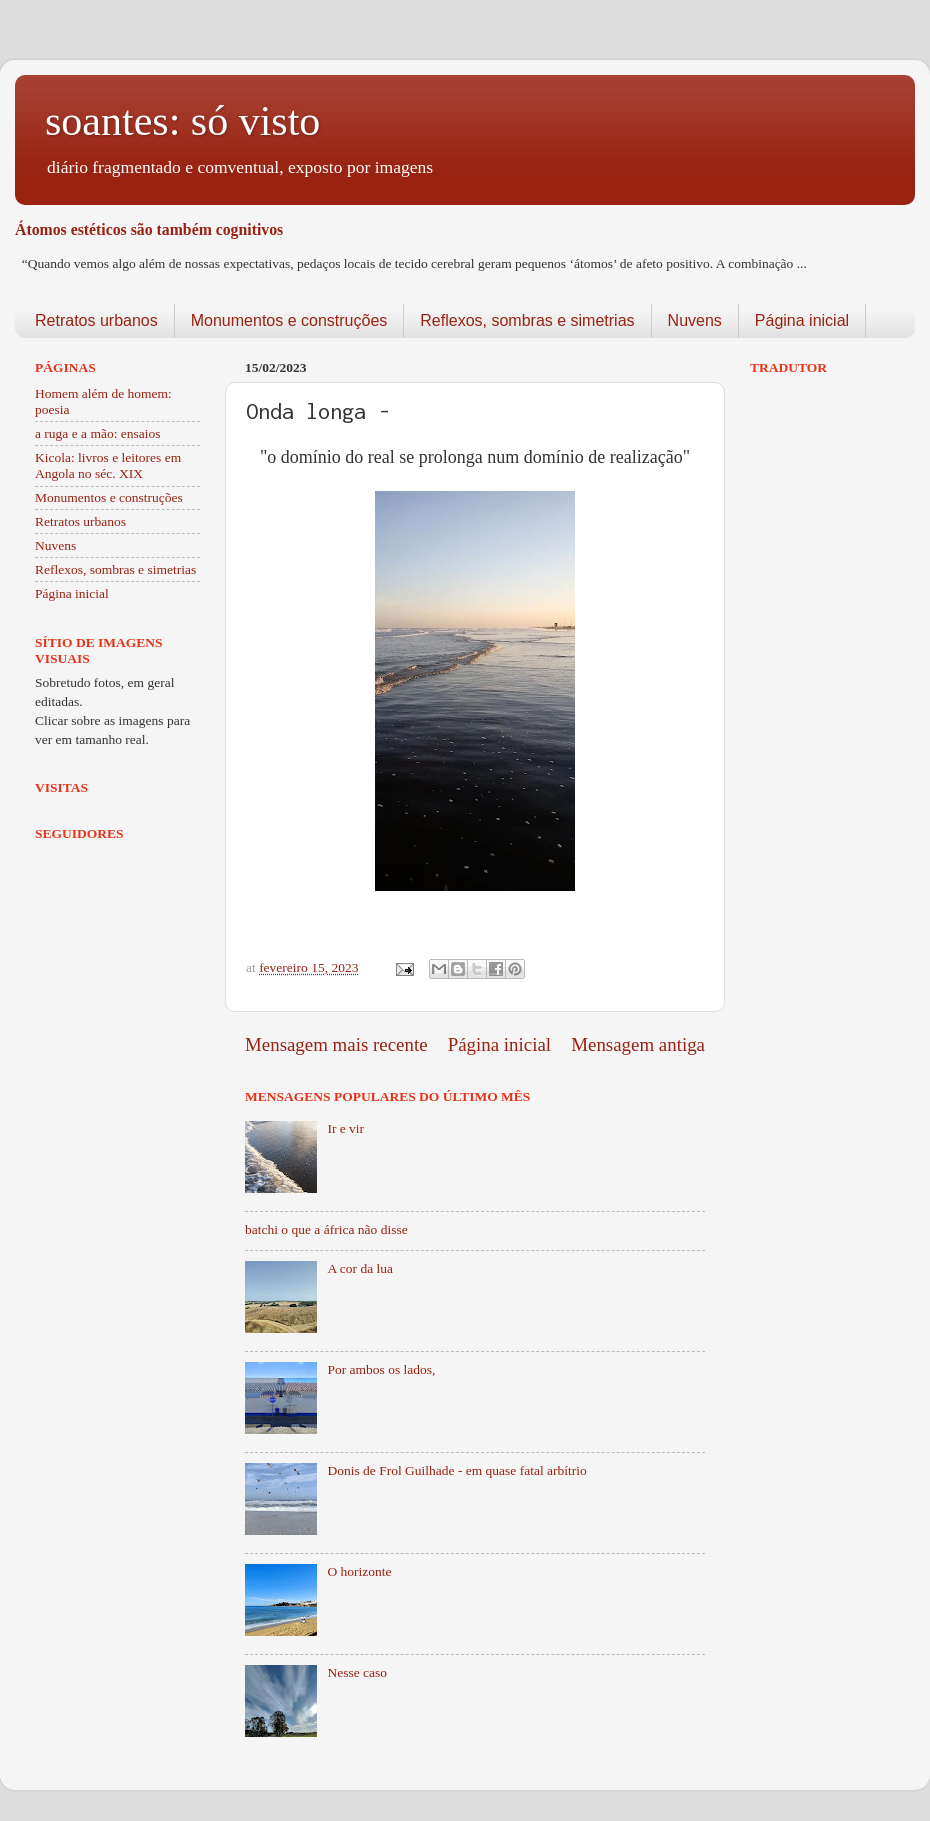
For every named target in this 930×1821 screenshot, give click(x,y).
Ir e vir (345, 1128)
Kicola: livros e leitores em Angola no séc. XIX (108, 465)
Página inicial (802, 320)
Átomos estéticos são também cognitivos (149, 229)
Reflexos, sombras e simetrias (527, 320)
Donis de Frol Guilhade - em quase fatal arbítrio (456, 1470)
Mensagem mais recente (336, 1044)
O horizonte (359, 1571)
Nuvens (695, 320)
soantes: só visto (182, 121)
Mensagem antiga (638, 1044)
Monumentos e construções (289, 320)
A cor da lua (360, 1268)
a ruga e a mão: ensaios (98, 433)
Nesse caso (357, 1672)
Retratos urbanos (96, 320)
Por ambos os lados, (381, 1369)
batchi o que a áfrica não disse (326, 1229)
